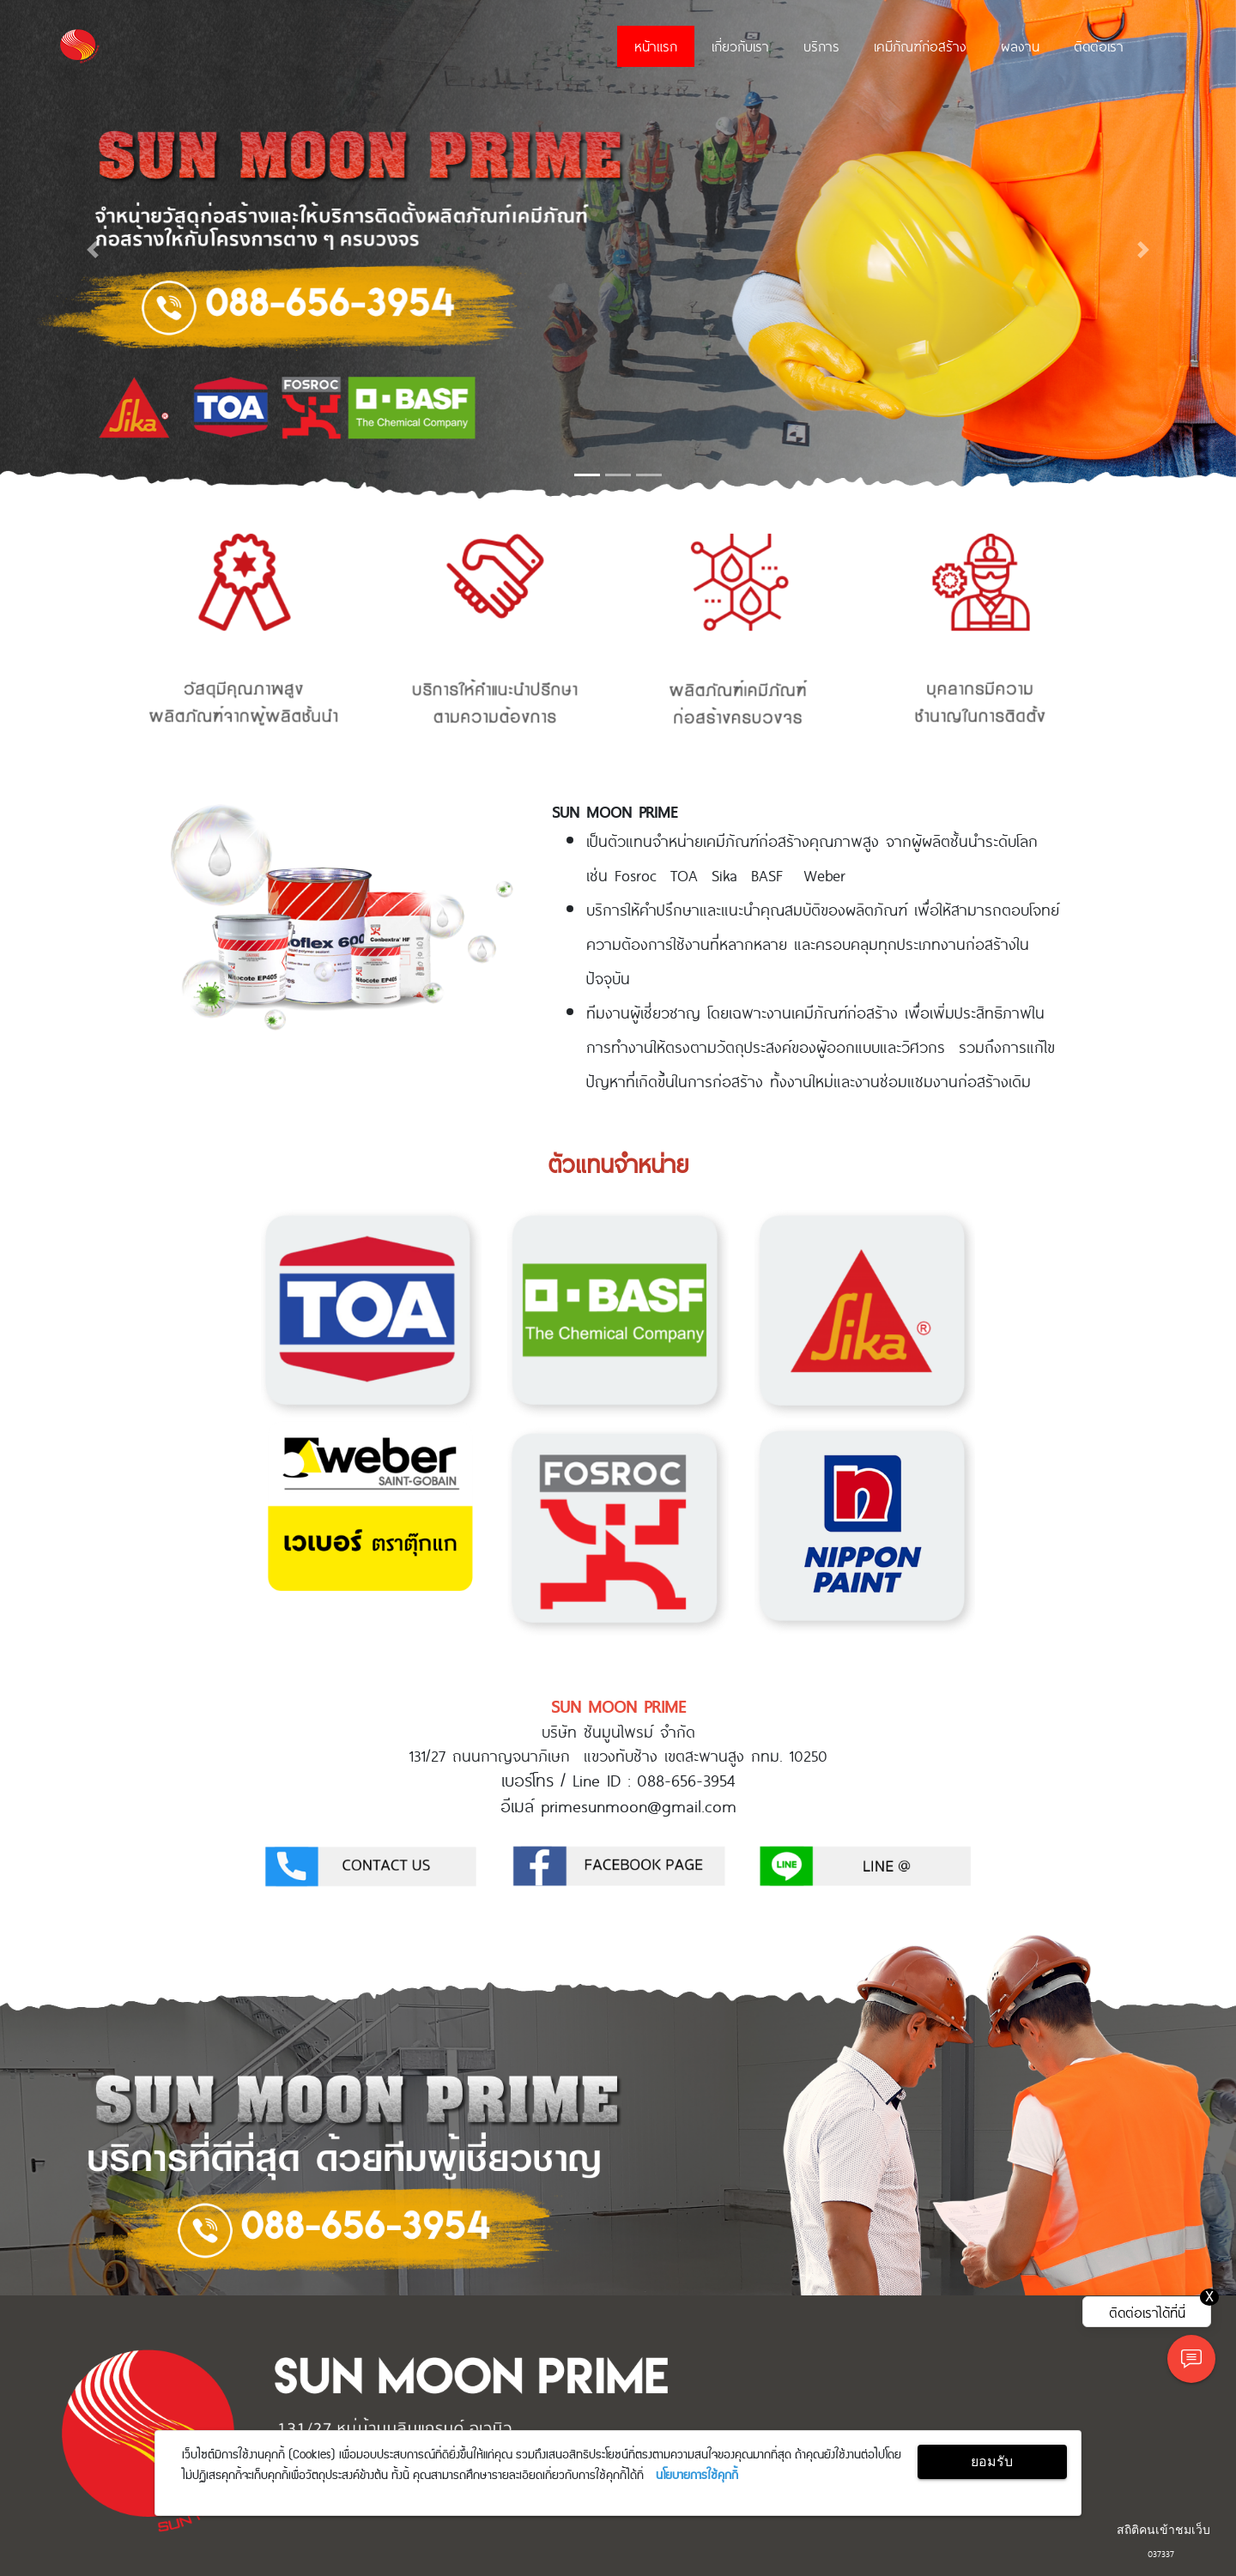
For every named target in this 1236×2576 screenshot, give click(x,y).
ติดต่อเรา (1099, 45)
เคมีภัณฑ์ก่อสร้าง (920, 45)
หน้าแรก (655, 45)
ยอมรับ (992, 2461)
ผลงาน (1020, 45)
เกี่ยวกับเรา (740, 45)
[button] (92, 249)
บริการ (821, 45)
